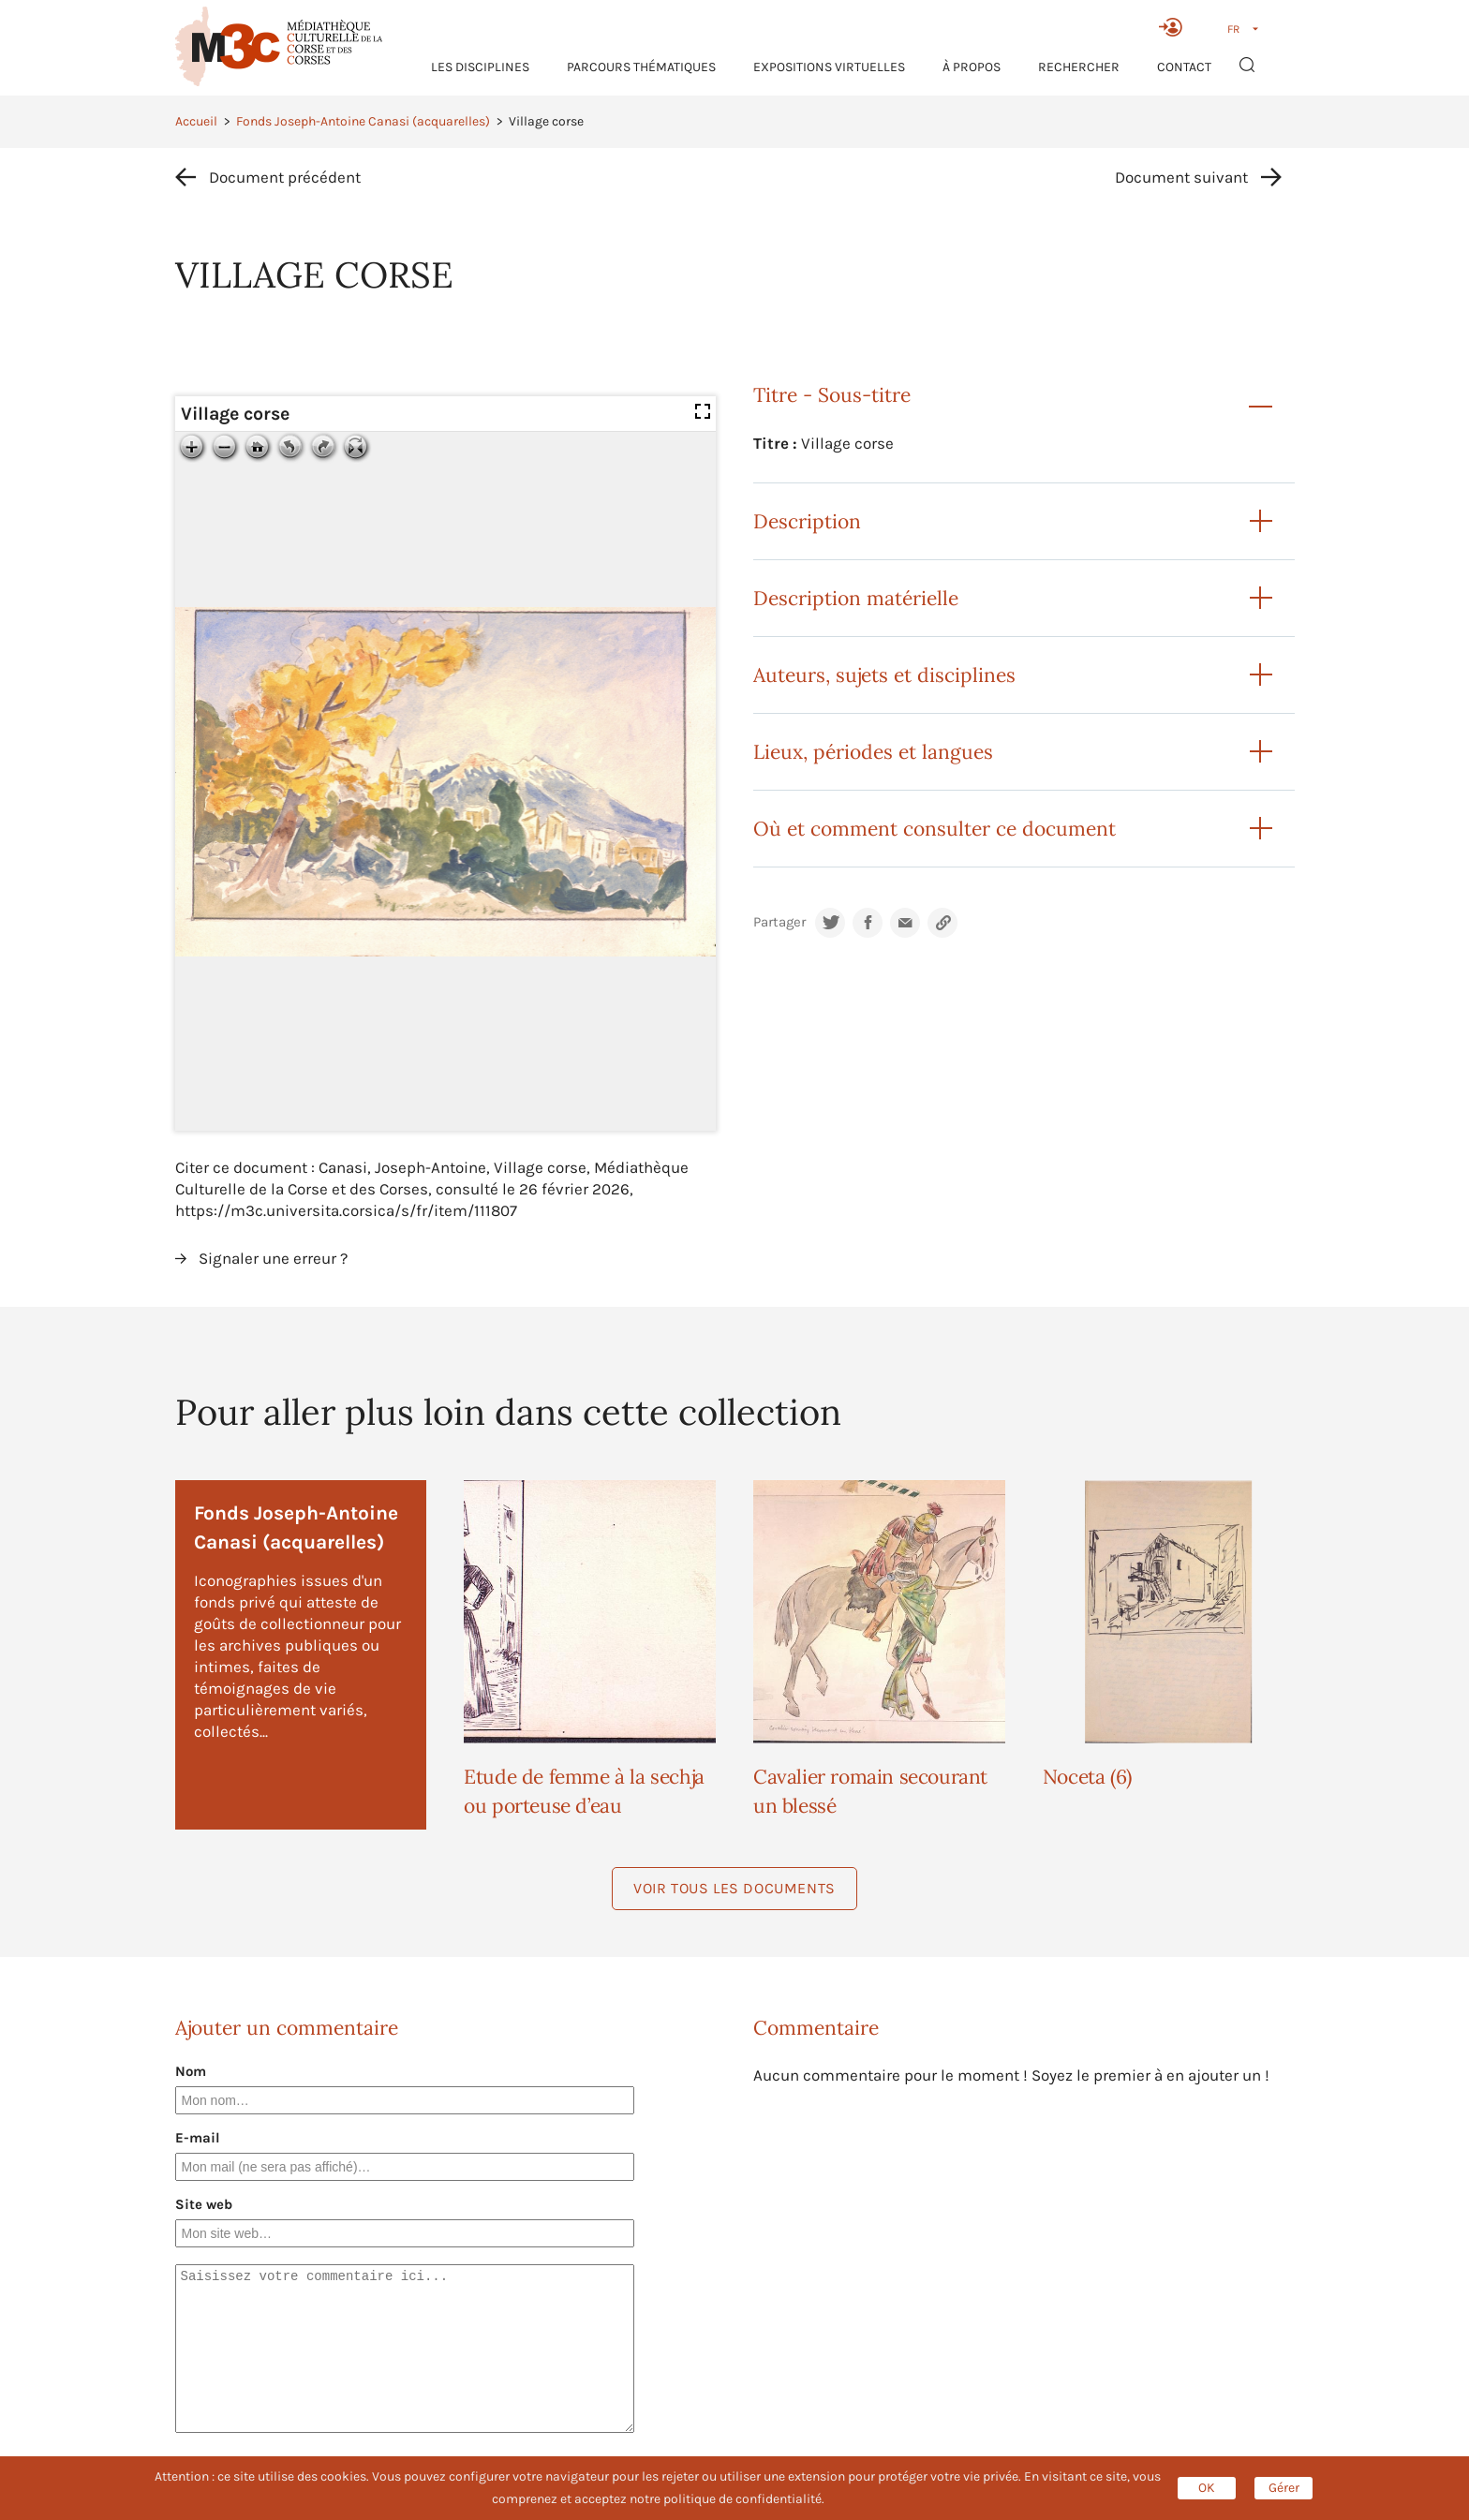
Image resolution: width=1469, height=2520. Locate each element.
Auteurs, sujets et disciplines (884, 675)
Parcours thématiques (641, 67)
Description (807, 521)
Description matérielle (855, 598)
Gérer (1284, 2488)
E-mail (197, 2137)
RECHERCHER (1079, 67)
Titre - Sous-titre (832, 395)
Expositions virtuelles (829, 67)
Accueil (196, 121)
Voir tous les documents (734, 1888)
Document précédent (285, 177)
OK (1206, 2488)
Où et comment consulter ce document (934, 828)
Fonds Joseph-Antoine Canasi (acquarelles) (363, 121)
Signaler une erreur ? (273, 1258)
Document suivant (1181, 177)
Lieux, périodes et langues (873, 751)
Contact (1184, 67)
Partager (779, 922)
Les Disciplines (480, 67)
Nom (190, 2071)
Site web (203, 2204)
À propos (971, 67)
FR (1233, 29)
